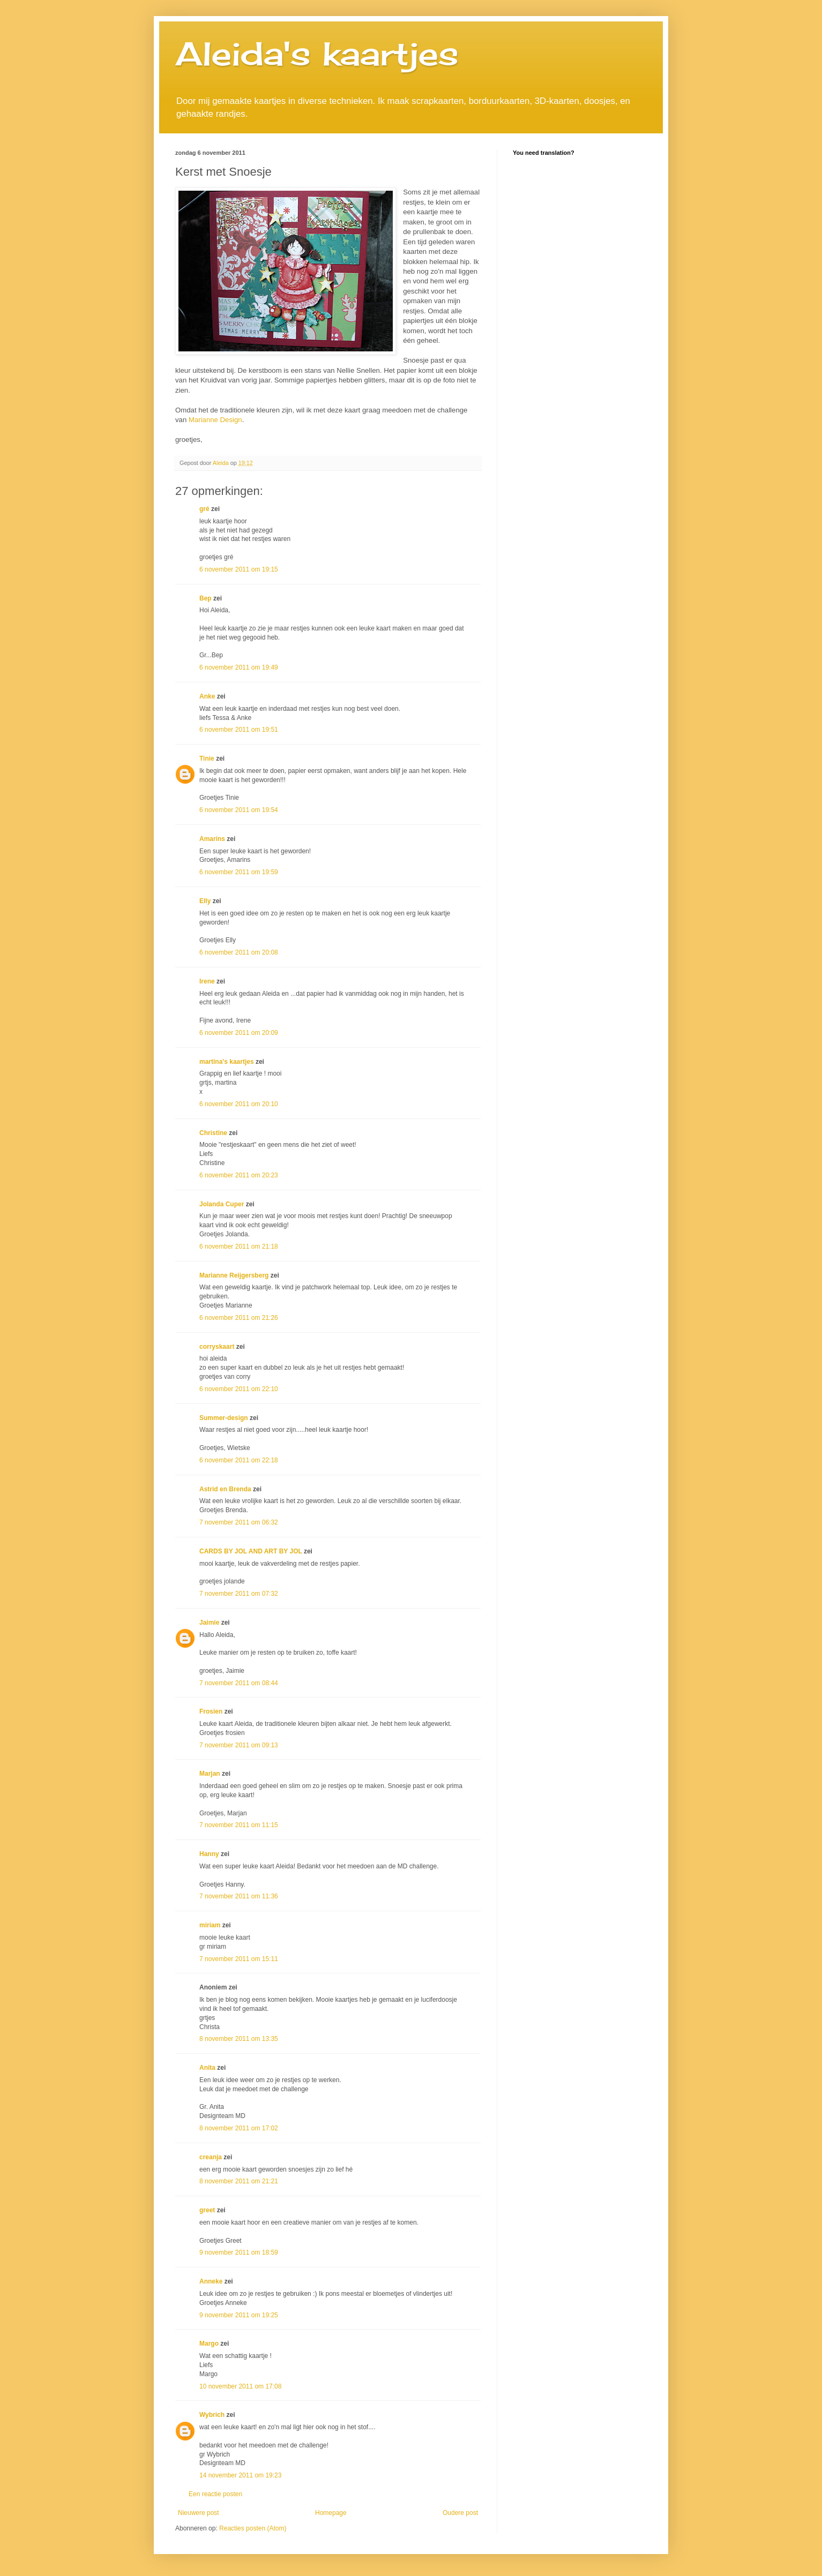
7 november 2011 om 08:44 (238, 1683)
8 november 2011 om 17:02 (238, 2128)
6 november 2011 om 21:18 (238, 1246)
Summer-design (223, 1418)
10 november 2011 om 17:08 (240, 2386)
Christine (213, 1133)
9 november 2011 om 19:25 (238, 2315)
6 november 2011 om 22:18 (238, 1460)
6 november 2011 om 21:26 (238, 1317)
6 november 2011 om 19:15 (238, 569)
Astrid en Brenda (225, 1489)
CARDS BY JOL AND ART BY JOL (250, 1551)
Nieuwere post (198, 2513)
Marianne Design (215, 420)
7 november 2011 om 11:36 (238, 1896)
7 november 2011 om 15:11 (238, 1959)
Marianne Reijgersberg (233, 1275)
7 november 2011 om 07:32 (238, 1593)
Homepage (331, 2513)
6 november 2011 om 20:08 (238, 952)
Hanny (209, 1854)
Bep (205, 598)
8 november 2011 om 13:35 (238, 2038)
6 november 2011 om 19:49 (238, 667)
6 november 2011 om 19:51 (238, 729)
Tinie (206, 758)
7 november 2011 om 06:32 (238, 1522)
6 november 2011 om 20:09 (238, 1033)
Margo (209, 2343)
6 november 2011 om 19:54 (238, 810)
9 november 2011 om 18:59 (238, 2252)
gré (204, 509)
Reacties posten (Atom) (252, 2528)
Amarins (212, 839)
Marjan (210, 1773)
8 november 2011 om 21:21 (238, 2181)
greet (207, 2210)
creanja (210, 2157)
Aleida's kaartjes (317, 53)
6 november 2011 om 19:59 (238, 872)
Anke (207, 696)
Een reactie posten (215, 2494)
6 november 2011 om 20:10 (238, 1104)
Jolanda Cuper (221, 1204)
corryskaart (216, 1346)
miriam (209, 1925)
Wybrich (212, 2415)
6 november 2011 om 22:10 (238, 1389)
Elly (205, 901)
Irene (207, 981)
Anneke (210, 2281)
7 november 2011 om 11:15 (238, 1825)
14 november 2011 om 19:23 (240, 2475)
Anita (207, 2067)
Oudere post (460, 2513)
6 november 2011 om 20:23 (238, 1175)
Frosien (210, 1711)
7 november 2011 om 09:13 (238, 1745)
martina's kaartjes (226, 1061)
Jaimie (209, 1622)
